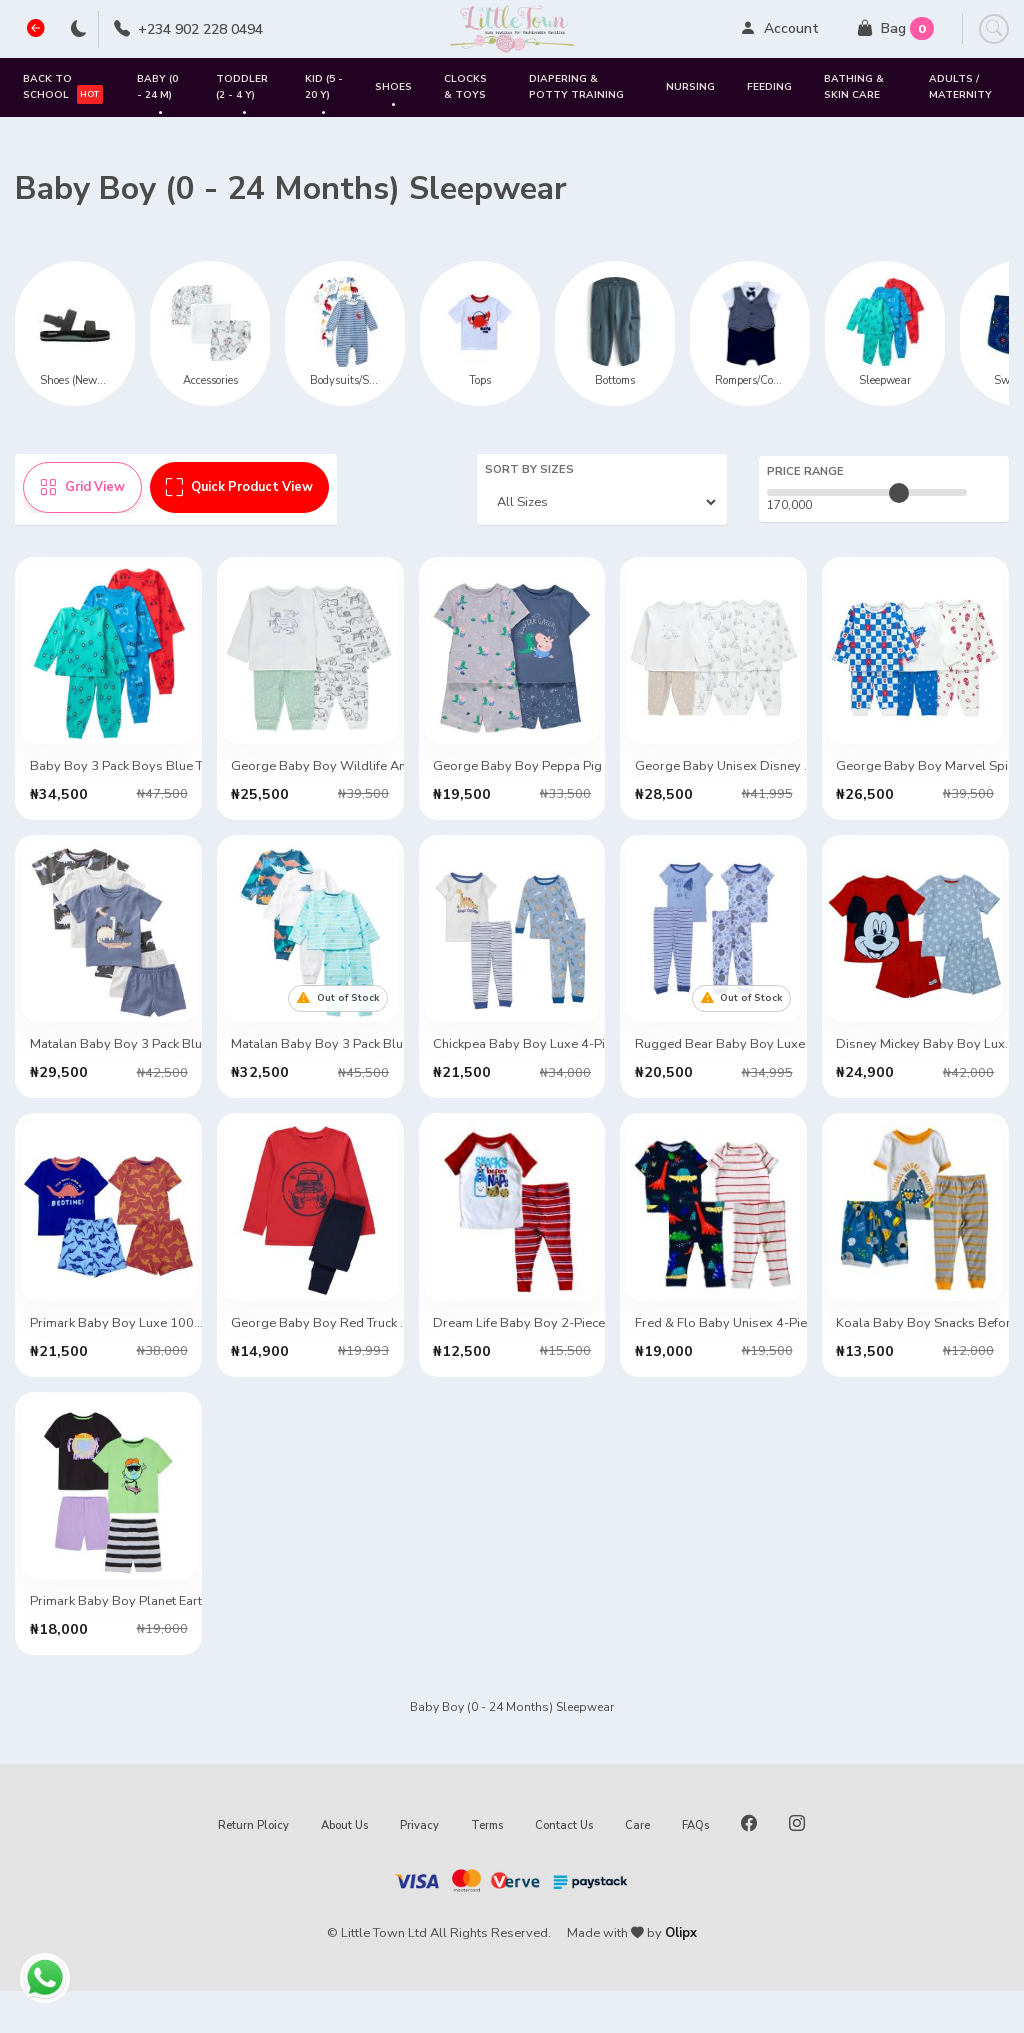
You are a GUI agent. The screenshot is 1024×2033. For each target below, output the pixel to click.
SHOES (393, 95)
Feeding (769, 87)
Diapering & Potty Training (576, 86)
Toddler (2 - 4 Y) (242, 94)
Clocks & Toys (465, 86)
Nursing (690, 87)
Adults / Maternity (960, 86)
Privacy (419, 1867)
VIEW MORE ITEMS (511, 1707)
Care (637, 1867)
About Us (344, 1867)
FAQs (695, 1867)
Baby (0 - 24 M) (157, 94)
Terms (487, 1867)
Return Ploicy (253, 1867)
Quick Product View (239, 487)
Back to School (62, 87)
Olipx (681, 1975)
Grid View (82, 487)
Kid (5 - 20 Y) (324, 94)
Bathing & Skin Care (854, 86)
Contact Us (564, 1867)
